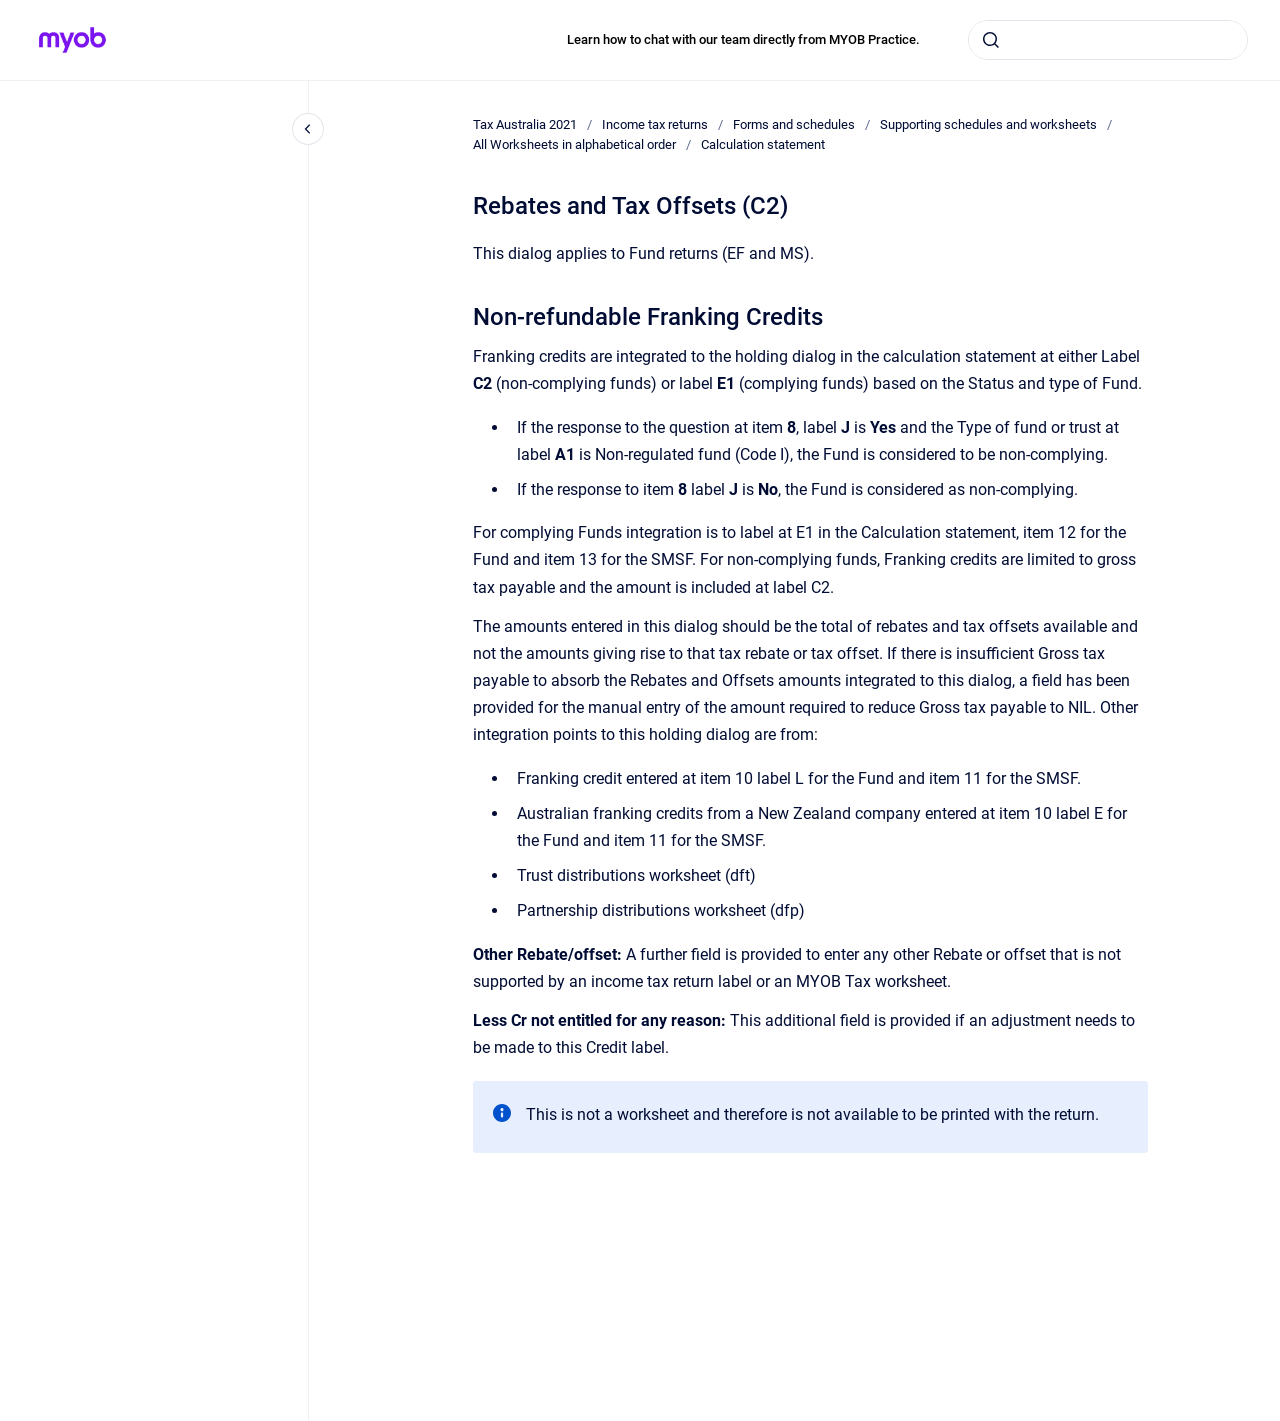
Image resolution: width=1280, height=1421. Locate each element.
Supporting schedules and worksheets (988, 124)
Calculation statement (763, 144)
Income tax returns (655, 124)
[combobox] (1108, 40)
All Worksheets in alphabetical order (574, 144)
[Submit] (991, 40)
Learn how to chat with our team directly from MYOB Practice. (743, 39)
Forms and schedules (794, 124)
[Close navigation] (308, 129)
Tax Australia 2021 (525, 124)
